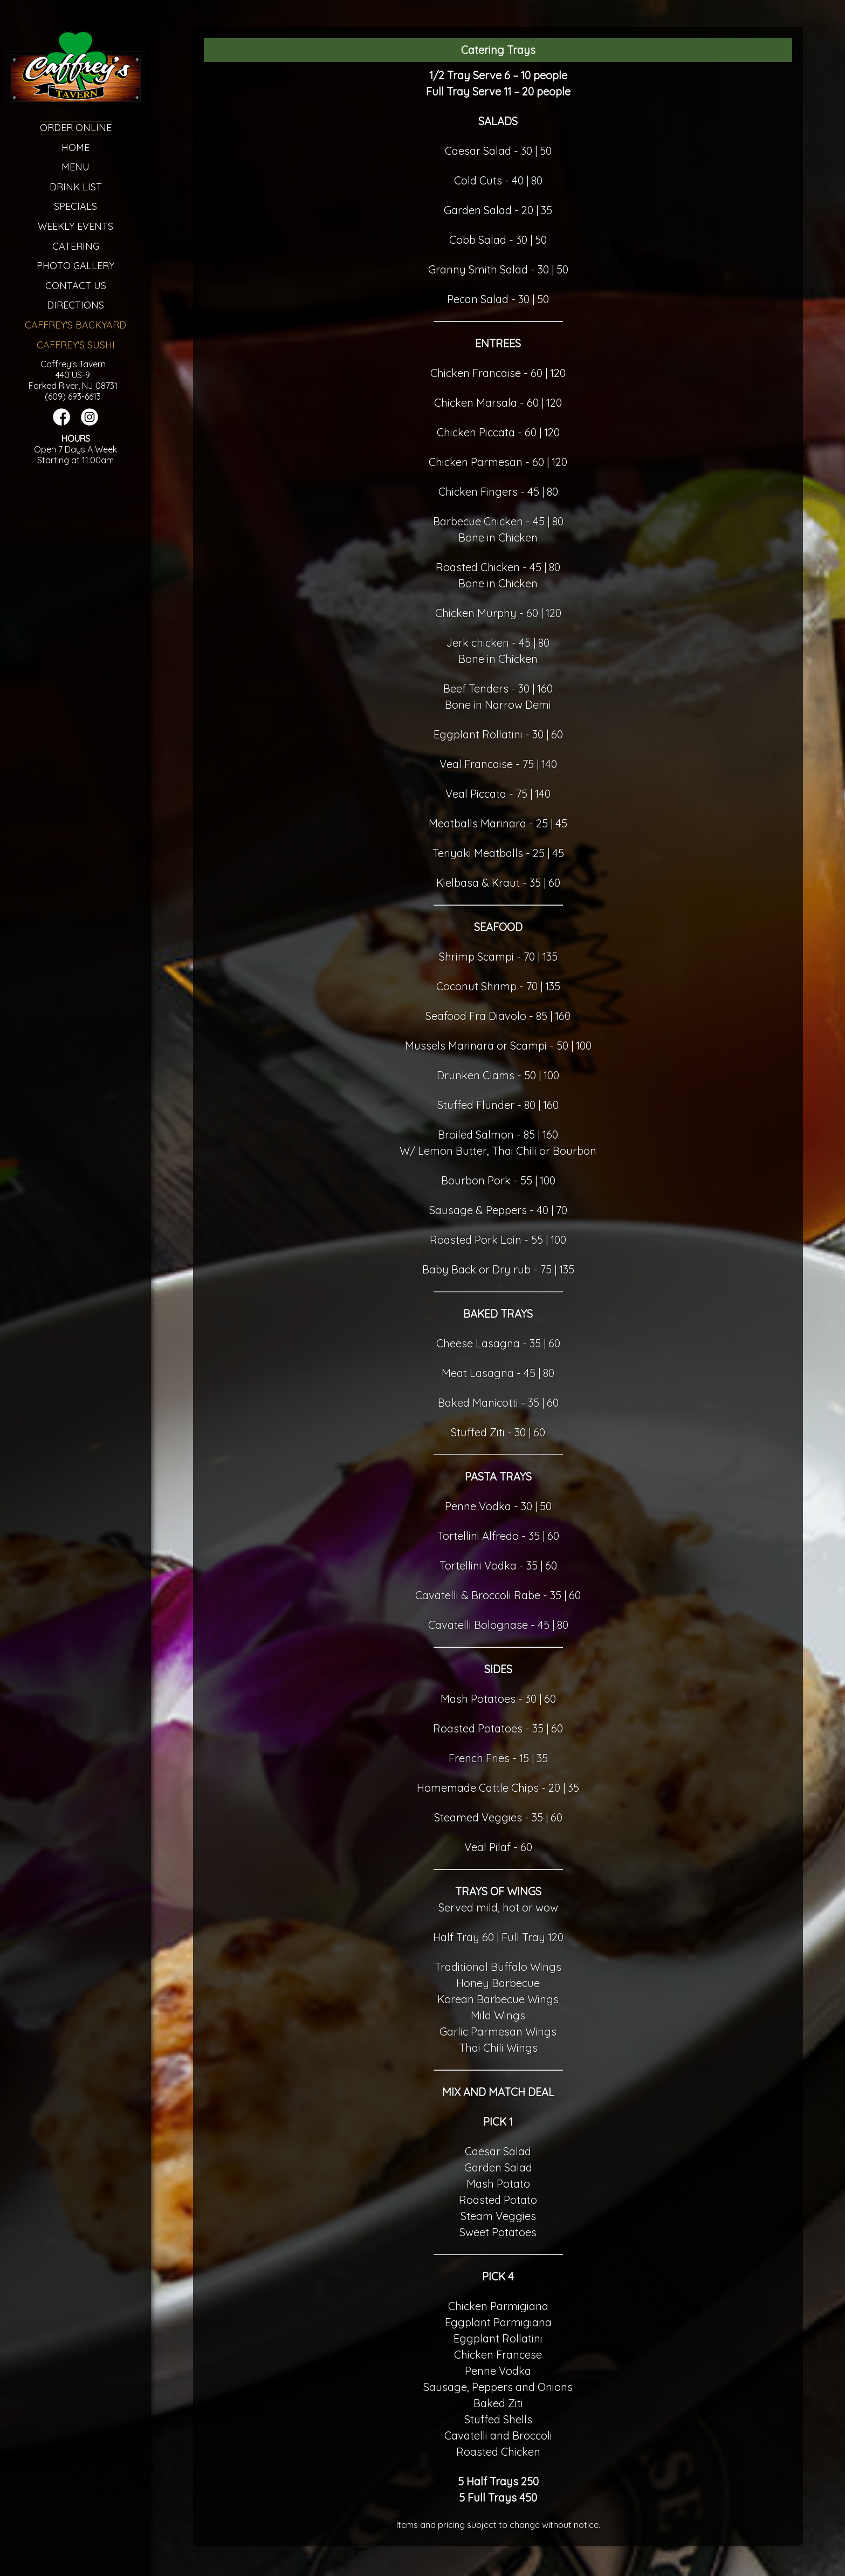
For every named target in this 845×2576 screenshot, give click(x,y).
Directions (75, 305)
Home (75, 147)
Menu (75, 167)
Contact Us (75, 285)
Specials (75, 206)
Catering (75, 246)
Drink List (76, 187)
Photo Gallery (75, 265)
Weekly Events (75, 226)
